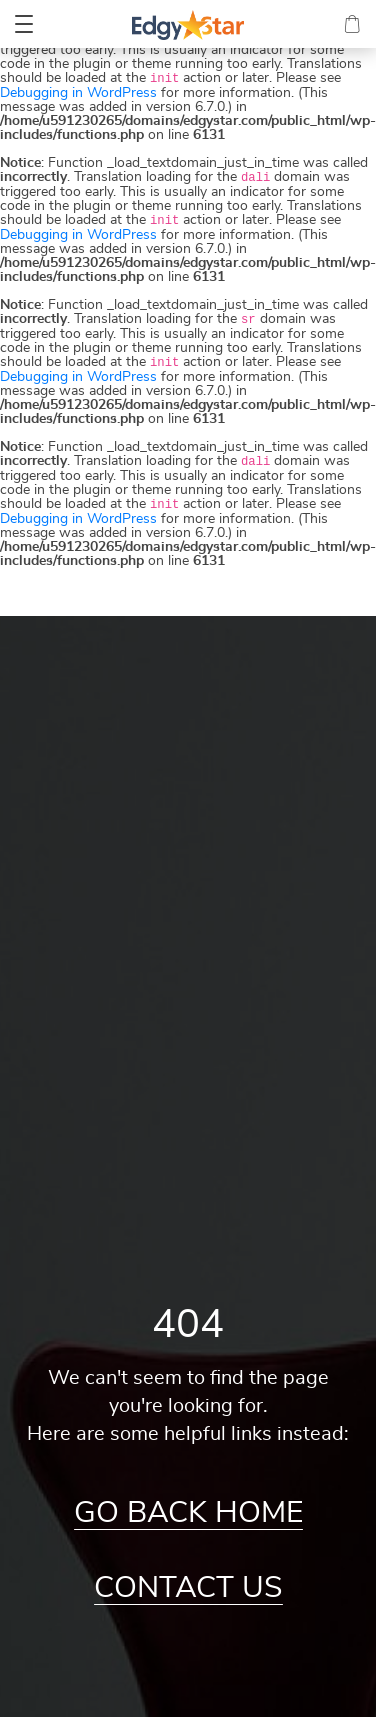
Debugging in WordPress (78, 93)
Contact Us (188, 1588)
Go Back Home (188, 1513)
